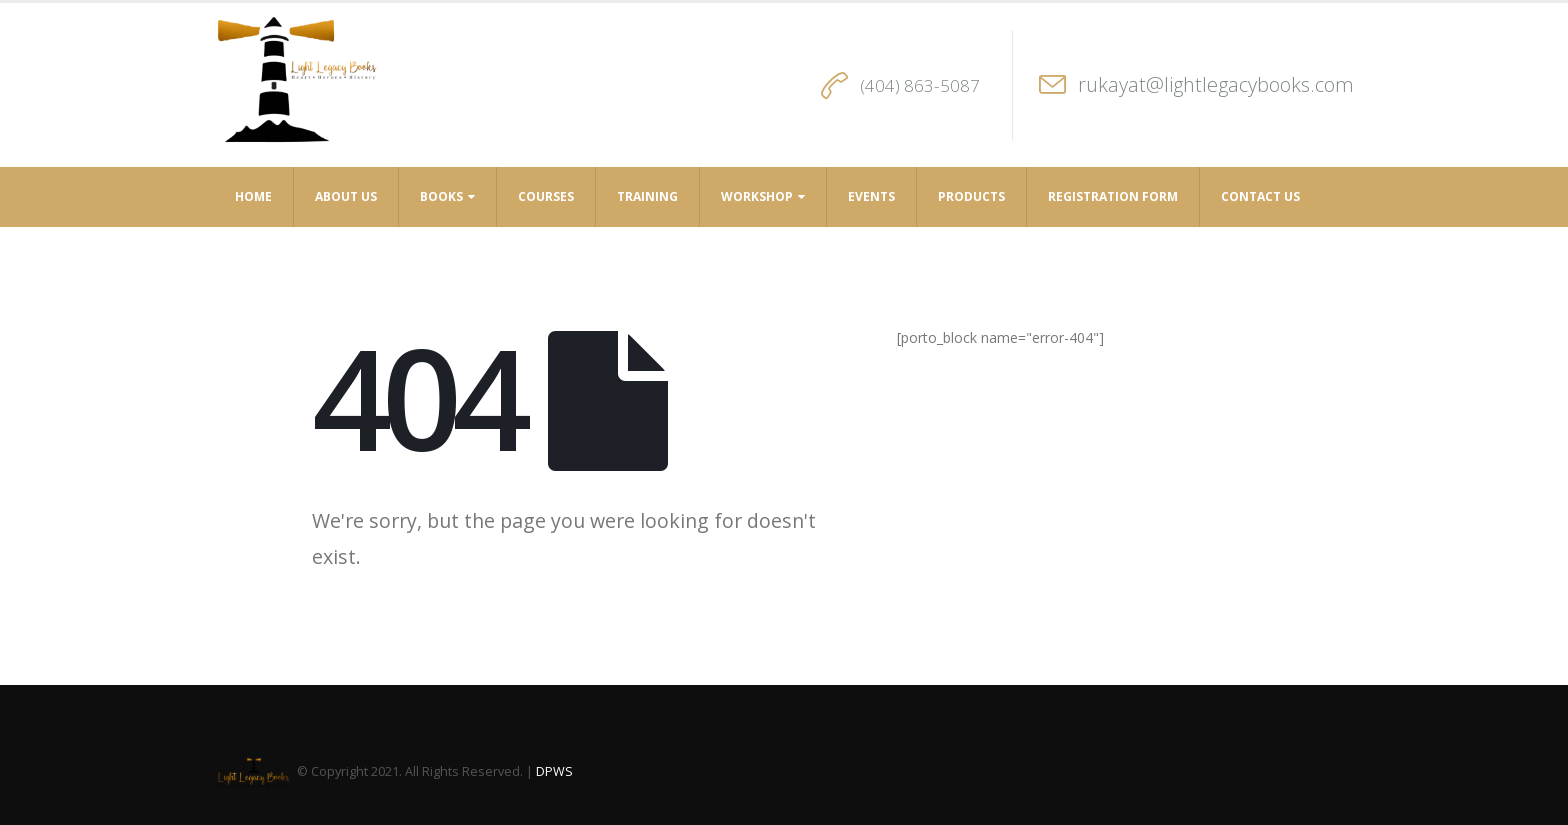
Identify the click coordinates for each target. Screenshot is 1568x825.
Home (253, 196)
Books (441, 196)
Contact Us (1260, 196)
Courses (546, 196)
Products (971, 196)
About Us (346, 196)
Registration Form (1113, 196)
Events (871, 196)
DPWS (554, 771)
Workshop (757, 196)
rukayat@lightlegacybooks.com (1216, 84)
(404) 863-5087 (920, 85)
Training (647, 196)
